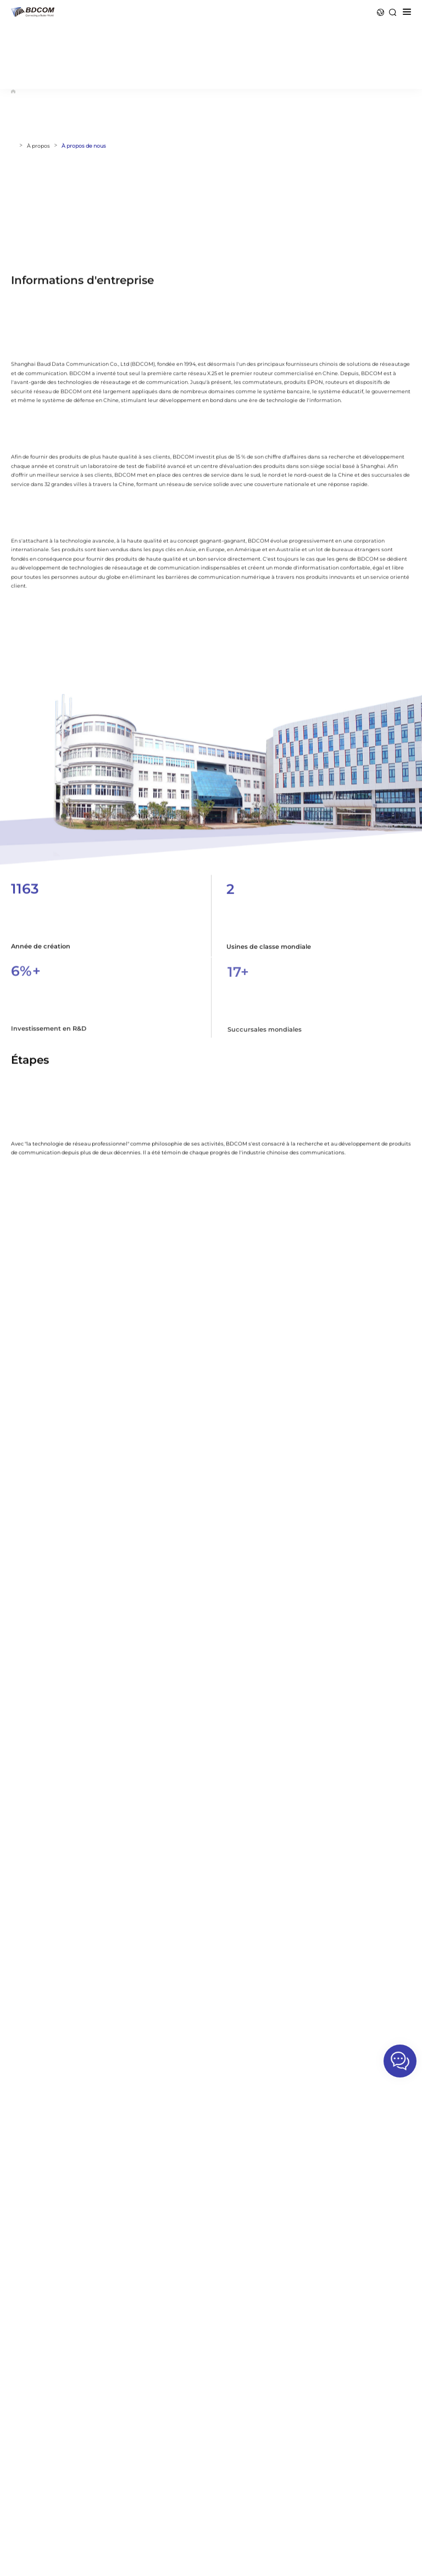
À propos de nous (84, 146)
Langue (380, 12)
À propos (38, 146)
